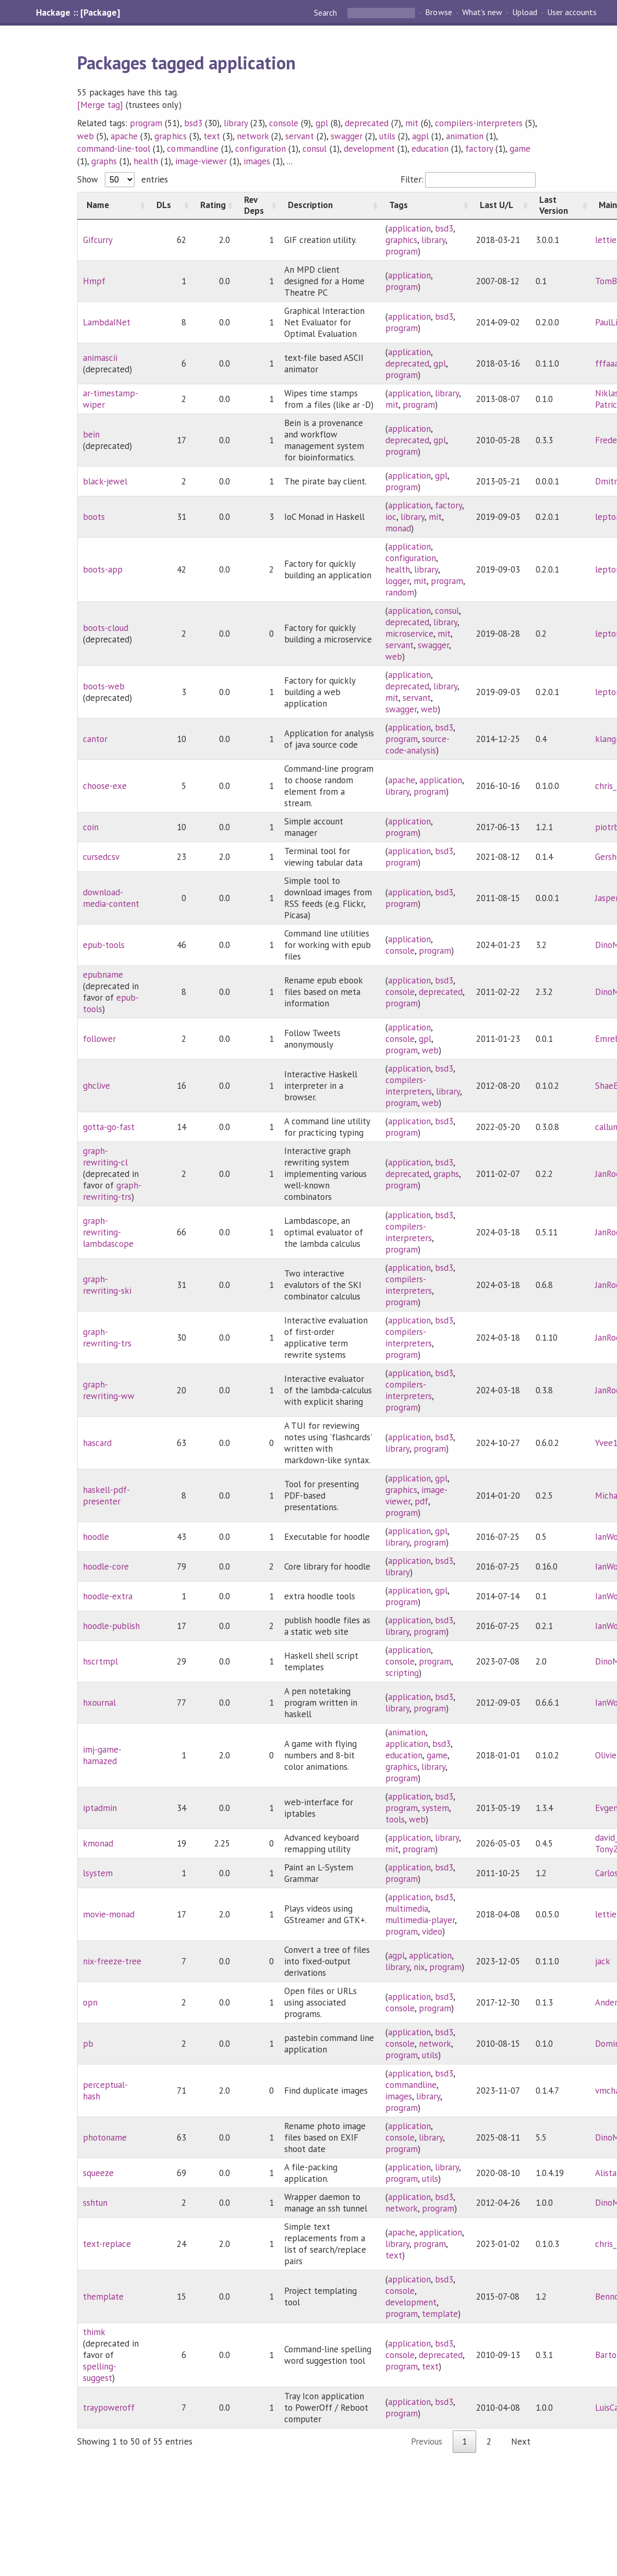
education (430, 148)
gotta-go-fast (109, 1127)
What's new (482, 12)
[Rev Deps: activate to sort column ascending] (257, 205)
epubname (103, 974)
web (85, 136)
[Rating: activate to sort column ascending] (213, 205)
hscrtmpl (100, 1661)
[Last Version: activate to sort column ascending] (560, 205)
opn (90, 2002)
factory (478, 148)
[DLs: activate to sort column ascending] (169, 205)
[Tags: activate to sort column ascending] (425, 205)
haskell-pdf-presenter (106, 1495)
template (440, 2313)
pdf (421, 1501)
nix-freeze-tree (112, 1961)
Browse (438, 12)
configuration (260, 148)
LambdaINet (106, 322)
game (520, 148)
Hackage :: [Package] (77, 12)
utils (387, 136)
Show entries (122, 179)
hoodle (96, 1536)
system (435, 1808)
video (432, 1931)
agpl (420, 136)
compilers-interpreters (479, 123)
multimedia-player (420, 1920)
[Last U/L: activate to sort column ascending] (500, 205)
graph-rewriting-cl (105, 1156)
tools (395, 1819)
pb (88, 2043)
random (399, 592)
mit (411, 123)
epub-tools (104, 945)
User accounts (572, 12)
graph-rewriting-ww (109, 1390)
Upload (524, 12)
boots (94, 517)
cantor (95, 739)
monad (398, 528)
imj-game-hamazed (102, 1755)
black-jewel (105, 481)
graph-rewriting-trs (112, 1191)
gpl (322, 123)
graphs (104, 161)
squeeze (98, 2173)
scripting (402, 1673)
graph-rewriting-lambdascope (108, 1232)
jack (602, 1961)
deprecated (367, 123)
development (369, 148)
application (409, 228)
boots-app (103, 569)
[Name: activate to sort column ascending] (112, 205)
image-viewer (201, 161)
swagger (346, 136)
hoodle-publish (111, 1626)
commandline (192, 148)
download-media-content (111, 897)
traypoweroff (109, 2407)
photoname (105, 2137)
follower (99, 1038)
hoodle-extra (107, 1596)
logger (397, 581)
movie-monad (109, 1914)
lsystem (98, 1873)
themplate (103, 2296)
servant (299, 136)
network (253, 136)
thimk (94, 2332)
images (257, 161)
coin (91, 827)
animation (464, 136)
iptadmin (100, 1808)
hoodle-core (106, 1566)
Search (326, 12)
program (146, 123)
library (236, 123)
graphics (170, 136)
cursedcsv (101, 856)
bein (91, 434)
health (146, 161)
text (211, 136)
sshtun (95, 2202)
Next (520, 2441)
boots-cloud (105, 628)
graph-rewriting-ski (107, 1284)
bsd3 (193, 123)
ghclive (96, 1085)
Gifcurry (98, 240)
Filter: (468, 179)
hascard (97, 1443)
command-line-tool (113, 148)
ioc (390, 517)
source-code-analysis (417, 744)
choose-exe (105, 786)
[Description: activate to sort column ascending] (329, 205)
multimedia (406, 1908)
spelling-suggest (99, 2372)
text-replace (107, 2244)
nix (419, 1967)
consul (314, 148)
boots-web (104, 686)
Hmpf (94, 281)
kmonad (98, 1843)
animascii (100, 357)
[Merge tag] (100, 105)
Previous (426, 2441)
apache (124, 136)
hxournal (99, 1702)
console (283, 123)
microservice (409, 633)
